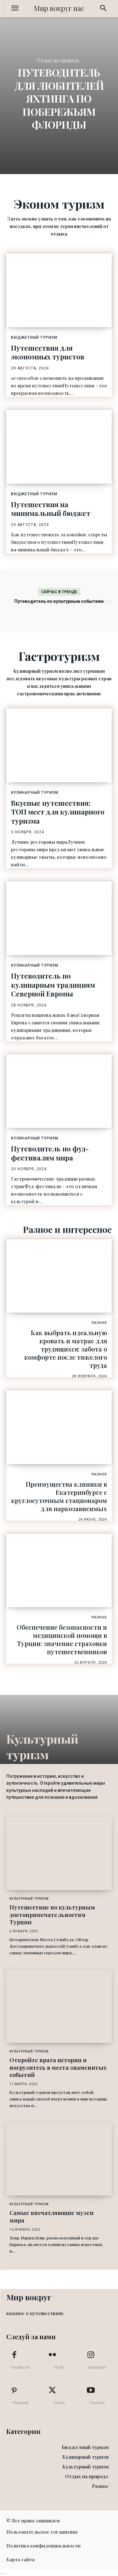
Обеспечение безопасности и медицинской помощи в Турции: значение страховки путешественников (62, 1639)
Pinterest (21, 2402)
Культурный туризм (29, 1898)
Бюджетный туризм (34, 337)
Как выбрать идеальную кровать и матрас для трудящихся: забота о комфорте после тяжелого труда (65, 1348)
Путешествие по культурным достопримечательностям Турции (52, 1915)
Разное (99, 1323)
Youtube (97, 2402)
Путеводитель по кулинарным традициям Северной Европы (53, 984)
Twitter (59, 2402)
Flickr (59, 2367)
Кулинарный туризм (34, 792)
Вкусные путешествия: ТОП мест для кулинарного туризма (57, 812)
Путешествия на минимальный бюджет (50, 509)
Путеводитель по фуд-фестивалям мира (50, 1153)
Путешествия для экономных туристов (47, 352)
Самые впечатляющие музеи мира (51, 2216)
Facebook (20, 2367)
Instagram (97, 2367)
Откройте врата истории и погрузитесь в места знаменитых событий (58, 2067)
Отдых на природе (58, 60)
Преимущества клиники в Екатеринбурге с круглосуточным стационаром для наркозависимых (59, 1496)
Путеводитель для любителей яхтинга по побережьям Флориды (59, 98)
